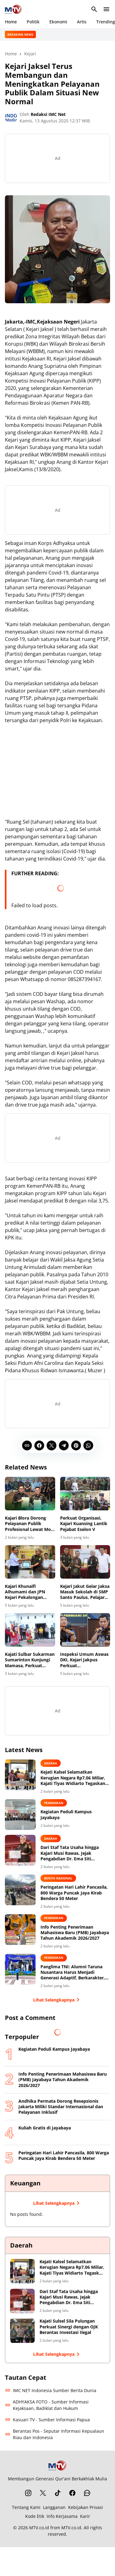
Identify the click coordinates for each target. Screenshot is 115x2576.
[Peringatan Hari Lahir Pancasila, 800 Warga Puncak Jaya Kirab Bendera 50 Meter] (20, 1889)
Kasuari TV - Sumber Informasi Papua (47, 2420)
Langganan (54, 2507)
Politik (33, 22)
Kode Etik (34, 2516)
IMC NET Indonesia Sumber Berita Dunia (50, 2390)
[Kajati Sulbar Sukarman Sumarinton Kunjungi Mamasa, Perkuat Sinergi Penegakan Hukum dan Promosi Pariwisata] (30, 1630)
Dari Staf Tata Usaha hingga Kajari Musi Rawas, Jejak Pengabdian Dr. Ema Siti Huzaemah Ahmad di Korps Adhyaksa (69, 1853)
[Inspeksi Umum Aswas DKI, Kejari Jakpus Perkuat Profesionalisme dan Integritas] (85, 1630)
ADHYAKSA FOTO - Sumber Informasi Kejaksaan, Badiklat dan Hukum (47, 2405)
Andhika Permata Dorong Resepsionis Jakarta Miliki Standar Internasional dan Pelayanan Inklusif (60, 2106)
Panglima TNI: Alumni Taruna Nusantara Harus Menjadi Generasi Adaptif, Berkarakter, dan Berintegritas (72, 1972)
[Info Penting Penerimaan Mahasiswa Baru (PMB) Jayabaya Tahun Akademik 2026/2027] (20, 1929)
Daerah (50, 1763)
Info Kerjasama (62, 2516)
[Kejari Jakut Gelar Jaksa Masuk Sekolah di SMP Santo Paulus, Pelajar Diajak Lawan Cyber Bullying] (85, 1562)
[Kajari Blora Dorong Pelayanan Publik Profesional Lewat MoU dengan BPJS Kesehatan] (30, 1493)
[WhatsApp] (88, 1445)
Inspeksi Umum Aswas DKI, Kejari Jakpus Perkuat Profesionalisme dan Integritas (84, 1660)
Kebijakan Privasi (85, 2507)
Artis (81, 22)
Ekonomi (58, 22)
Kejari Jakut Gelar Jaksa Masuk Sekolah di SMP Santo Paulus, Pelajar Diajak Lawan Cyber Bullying (84, 1592)
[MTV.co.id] (57, 2465)
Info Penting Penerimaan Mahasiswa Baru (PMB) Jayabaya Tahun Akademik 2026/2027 (74, 1932)
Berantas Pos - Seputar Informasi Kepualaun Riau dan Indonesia (54, 2434)
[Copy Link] (27, 1445)
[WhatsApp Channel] (87, 2493)
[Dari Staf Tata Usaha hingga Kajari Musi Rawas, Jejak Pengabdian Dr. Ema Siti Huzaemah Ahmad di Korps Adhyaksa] (20, 1850)
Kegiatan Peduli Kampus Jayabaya (66, 1814)
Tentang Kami (26, 2507)
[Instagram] (28, 2493)
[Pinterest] (76, 1445)
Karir (85, 2516)
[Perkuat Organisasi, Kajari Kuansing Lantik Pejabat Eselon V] (85, 1493)
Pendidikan (53, 1803)
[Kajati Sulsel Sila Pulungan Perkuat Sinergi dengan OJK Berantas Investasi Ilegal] (22, 2330)
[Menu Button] (106, 9)
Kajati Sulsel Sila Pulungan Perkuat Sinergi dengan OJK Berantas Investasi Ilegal (69, 2326)
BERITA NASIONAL (58, 1878)
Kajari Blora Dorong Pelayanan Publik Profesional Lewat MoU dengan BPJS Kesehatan (30, 1523)
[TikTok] (58, 2493)
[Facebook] (39, 1445)
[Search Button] (94, 9)
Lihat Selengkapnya (57, 1999)
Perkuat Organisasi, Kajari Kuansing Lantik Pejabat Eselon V (83, 1523)
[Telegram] (64, 1445)
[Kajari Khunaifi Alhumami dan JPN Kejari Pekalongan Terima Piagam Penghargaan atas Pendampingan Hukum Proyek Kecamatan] (30, 1562)
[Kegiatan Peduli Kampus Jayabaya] (20, 1814)
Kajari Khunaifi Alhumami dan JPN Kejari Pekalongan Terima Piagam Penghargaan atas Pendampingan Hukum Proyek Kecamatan (29, 1592)
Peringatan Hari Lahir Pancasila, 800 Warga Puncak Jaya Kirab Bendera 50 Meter (74, 1892)
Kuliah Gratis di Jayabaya (44, 2128)
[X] (51, 1445)
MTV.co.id (39, 2527)
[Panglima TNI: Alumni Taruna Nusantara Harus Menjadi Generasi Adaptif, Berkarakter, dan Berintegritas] (20, 1969)
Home (11, 22)
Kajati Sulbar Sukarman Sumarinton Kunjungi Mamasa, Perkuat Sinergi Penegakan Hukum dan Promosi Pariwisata (30, 1660)
